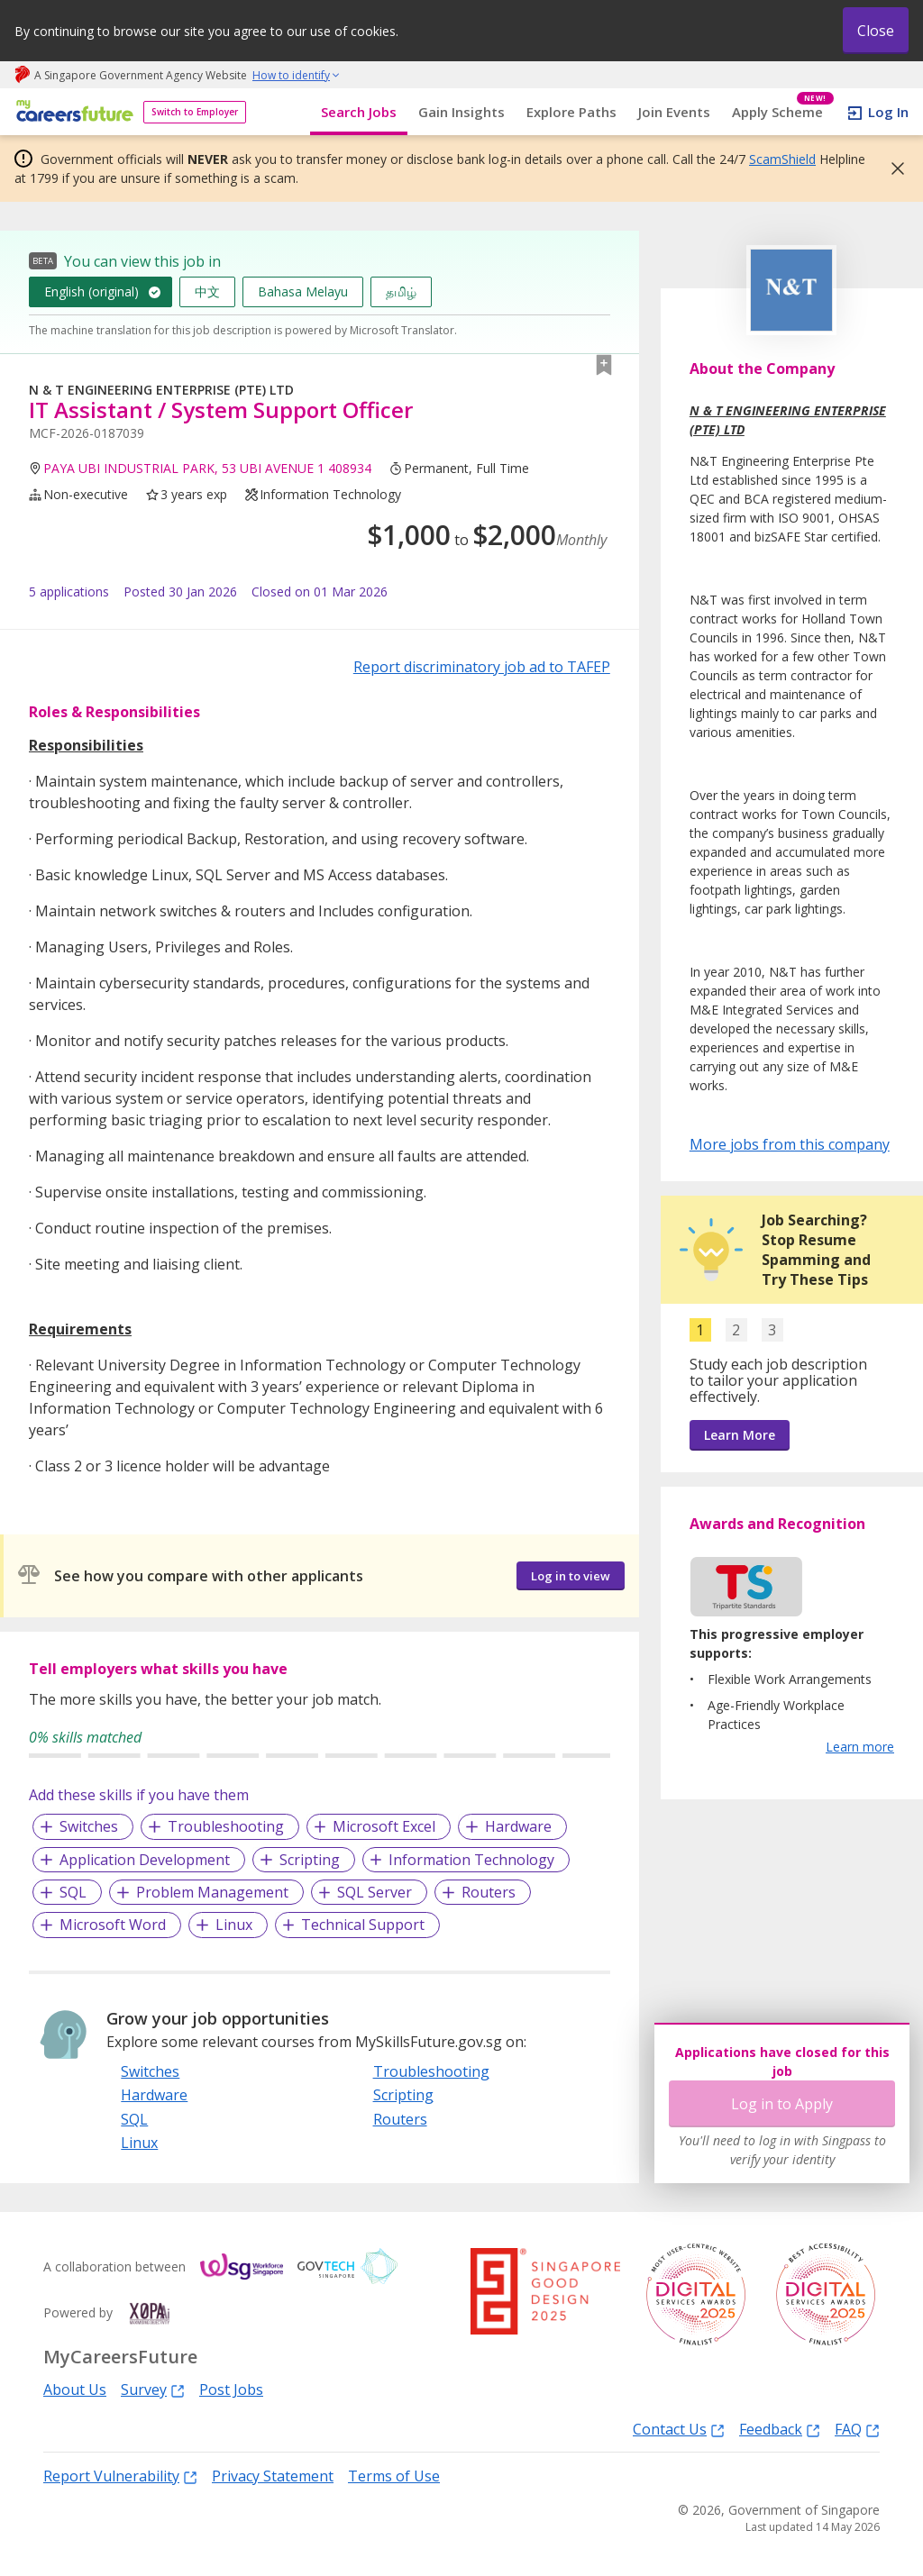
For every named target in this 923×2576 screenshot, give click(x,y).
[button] (892, 168)
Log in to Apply (782, 2104)
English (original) (91, 291)
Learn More (739, 1434)
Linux (233, 1924)
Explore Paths (571, 112)
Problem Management (212, 1892)
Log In (888, 112)
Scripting (309, 1860)
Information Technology (471, 1860)
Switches (88, 1826)
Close (875, 31)
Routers (489, 1892)
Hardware (518, 1826)
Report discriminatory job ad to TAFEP (481, 667)
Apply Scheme (783, 112)
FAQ (857, 2428)
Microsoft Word (112, 1924)
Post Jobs (231, 2389)
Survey (153, 2389)
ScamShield (782, 159)
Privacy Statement (273, 2476)
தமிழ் (401, 291)
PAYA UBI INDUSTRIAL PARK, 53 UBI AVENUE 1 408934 (207, 468)
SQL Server (374, 1892)
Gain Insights (461, 112)
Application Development (144, 1860)
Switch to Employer (194, 111)
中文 (207, 291)
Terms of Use (394, 2476)
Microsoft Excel (384, 1826)
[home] (71, 112)
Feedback (779, 2428)
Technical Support (363, 1924)
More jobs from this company (790, 1143)
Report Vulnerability (120, 2475)
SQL (73, 1892)
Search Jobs (359, 112)
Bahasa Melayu (303, 291)
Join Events (674, 112)
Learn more (860, 1746)
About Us (74, 2389)
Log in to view (570, 1576)
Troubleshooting (226, 1826)
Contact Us (679, 2428)
